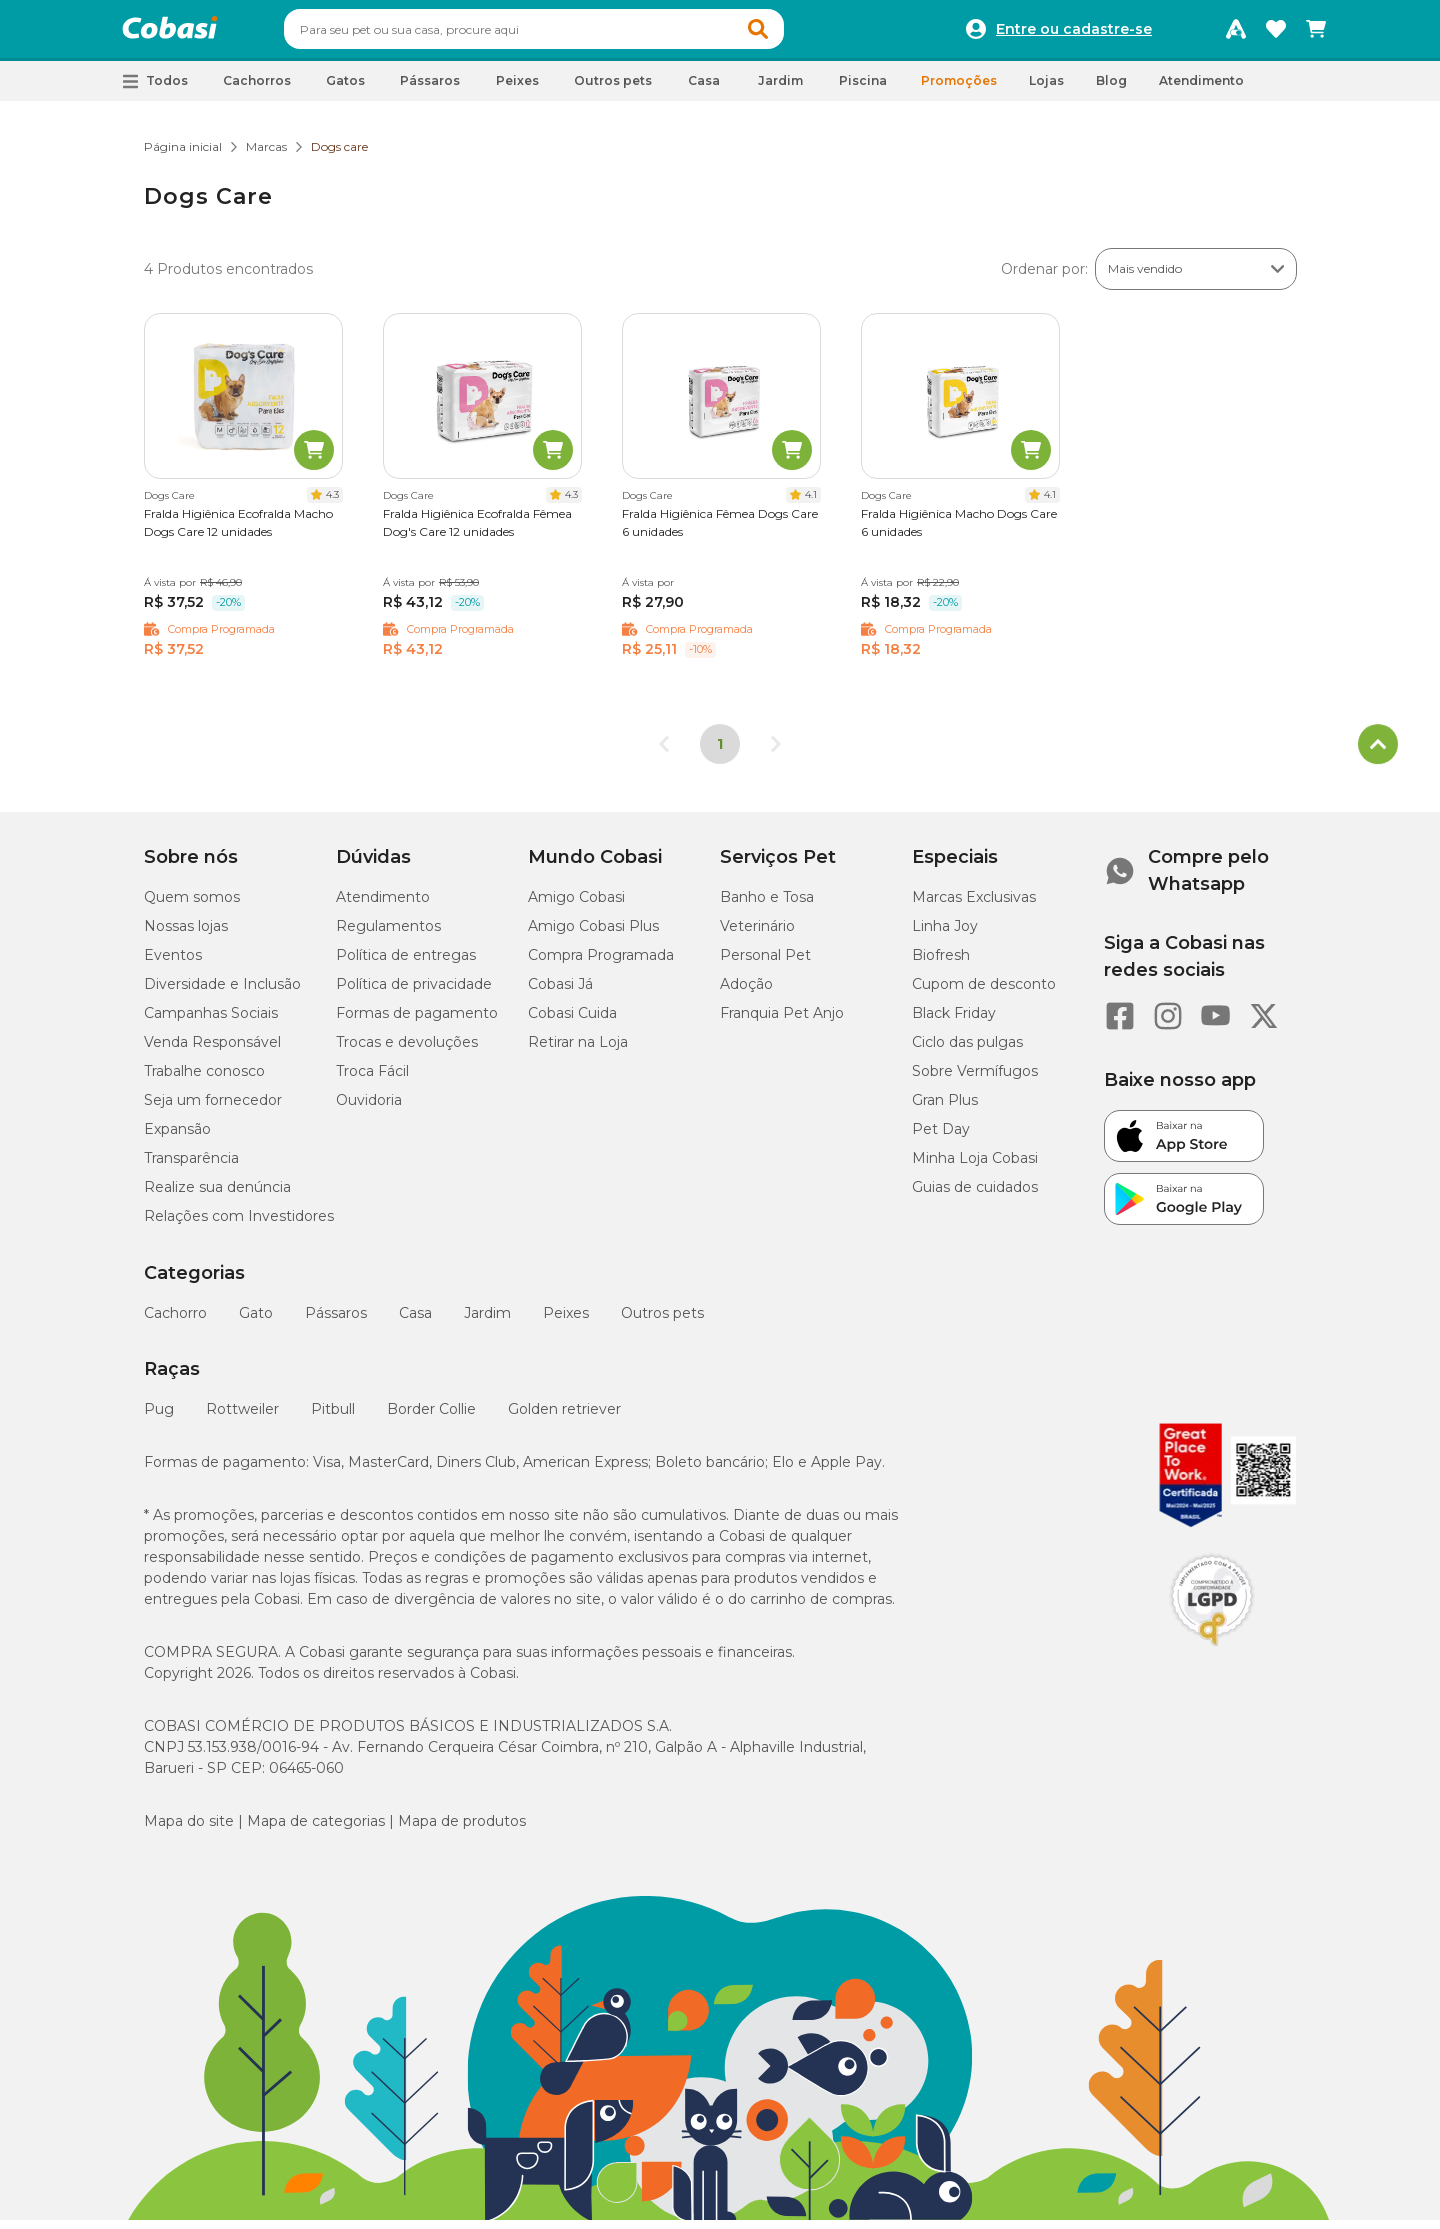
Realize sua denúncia (217, 1196)
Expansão (177, 1138)
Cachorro (175, 1322)
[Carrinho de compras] (1316, 34)
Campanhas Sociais (211, 1022)
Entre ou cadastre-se (1074, 34)
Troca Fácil (372, 1080)
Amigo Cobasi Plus (593, 935)
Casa (415, 1322)
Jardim (487, 1322)
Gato (256, 1322)
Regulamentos (388, 935)
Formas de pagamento (417, 1022)
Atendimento (1201, 89)
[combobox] (572, 34)
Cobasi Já (560, 993)
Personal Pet (765, 964)
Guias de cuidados (975, 1196)
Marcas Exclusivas (974, 906)
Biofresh (941, 964)
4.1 (811, 503)
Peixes (566, 1322)
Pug (159, 1418)
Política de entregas (406, 964)
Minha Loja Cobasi (975, 1167)
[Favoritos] (1276, 34)
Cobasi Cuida (572, 1022)
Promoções (959, 89)
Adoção (746, 993)
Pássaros (336, 1322)
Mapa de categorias (316, 1830)
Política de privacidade (414, 993)
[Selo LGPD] (1212, 1655)
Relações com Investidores (239, 1225)
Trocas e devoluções (407, 1051)
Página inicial (183, 155)
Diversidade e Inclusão (222, 993)
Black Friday (954, 1022)
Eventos (173, 964)
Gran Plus (945, 1109)
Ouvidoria (369, 1109)
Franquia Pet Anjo (782, 1022)
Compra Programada (601, 964)
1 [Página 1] (720, 753)
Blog (1111, 89)
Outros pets (662, 1322)
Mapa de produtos (462, 1830)
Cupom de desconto (984, 993)
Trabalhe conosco (204, 1080)
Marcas (266, 155)
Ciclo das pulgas (967, 1051)
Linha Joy (945, 935)
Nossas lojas (186, 935)
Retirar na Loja (578, 1051)
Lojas (1046, 89)
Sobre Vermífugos (975, 1080)
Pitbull (333, 1418)
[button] (796, 34)
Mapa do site (189, 1830)
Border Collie (431, 1418)
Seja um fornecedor (213, 1109)
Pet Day (941, 1138)
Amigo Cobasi (576, 906)
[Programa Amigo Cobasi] (1236, 34)
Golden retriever (564, 1418)
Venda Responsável (212, 1051)
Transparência (191, 1167)
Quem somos (192, 906)
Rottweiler (242, 1418)
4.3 (332, 503)
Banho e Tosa (767, 906)
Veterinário (757, 935)
